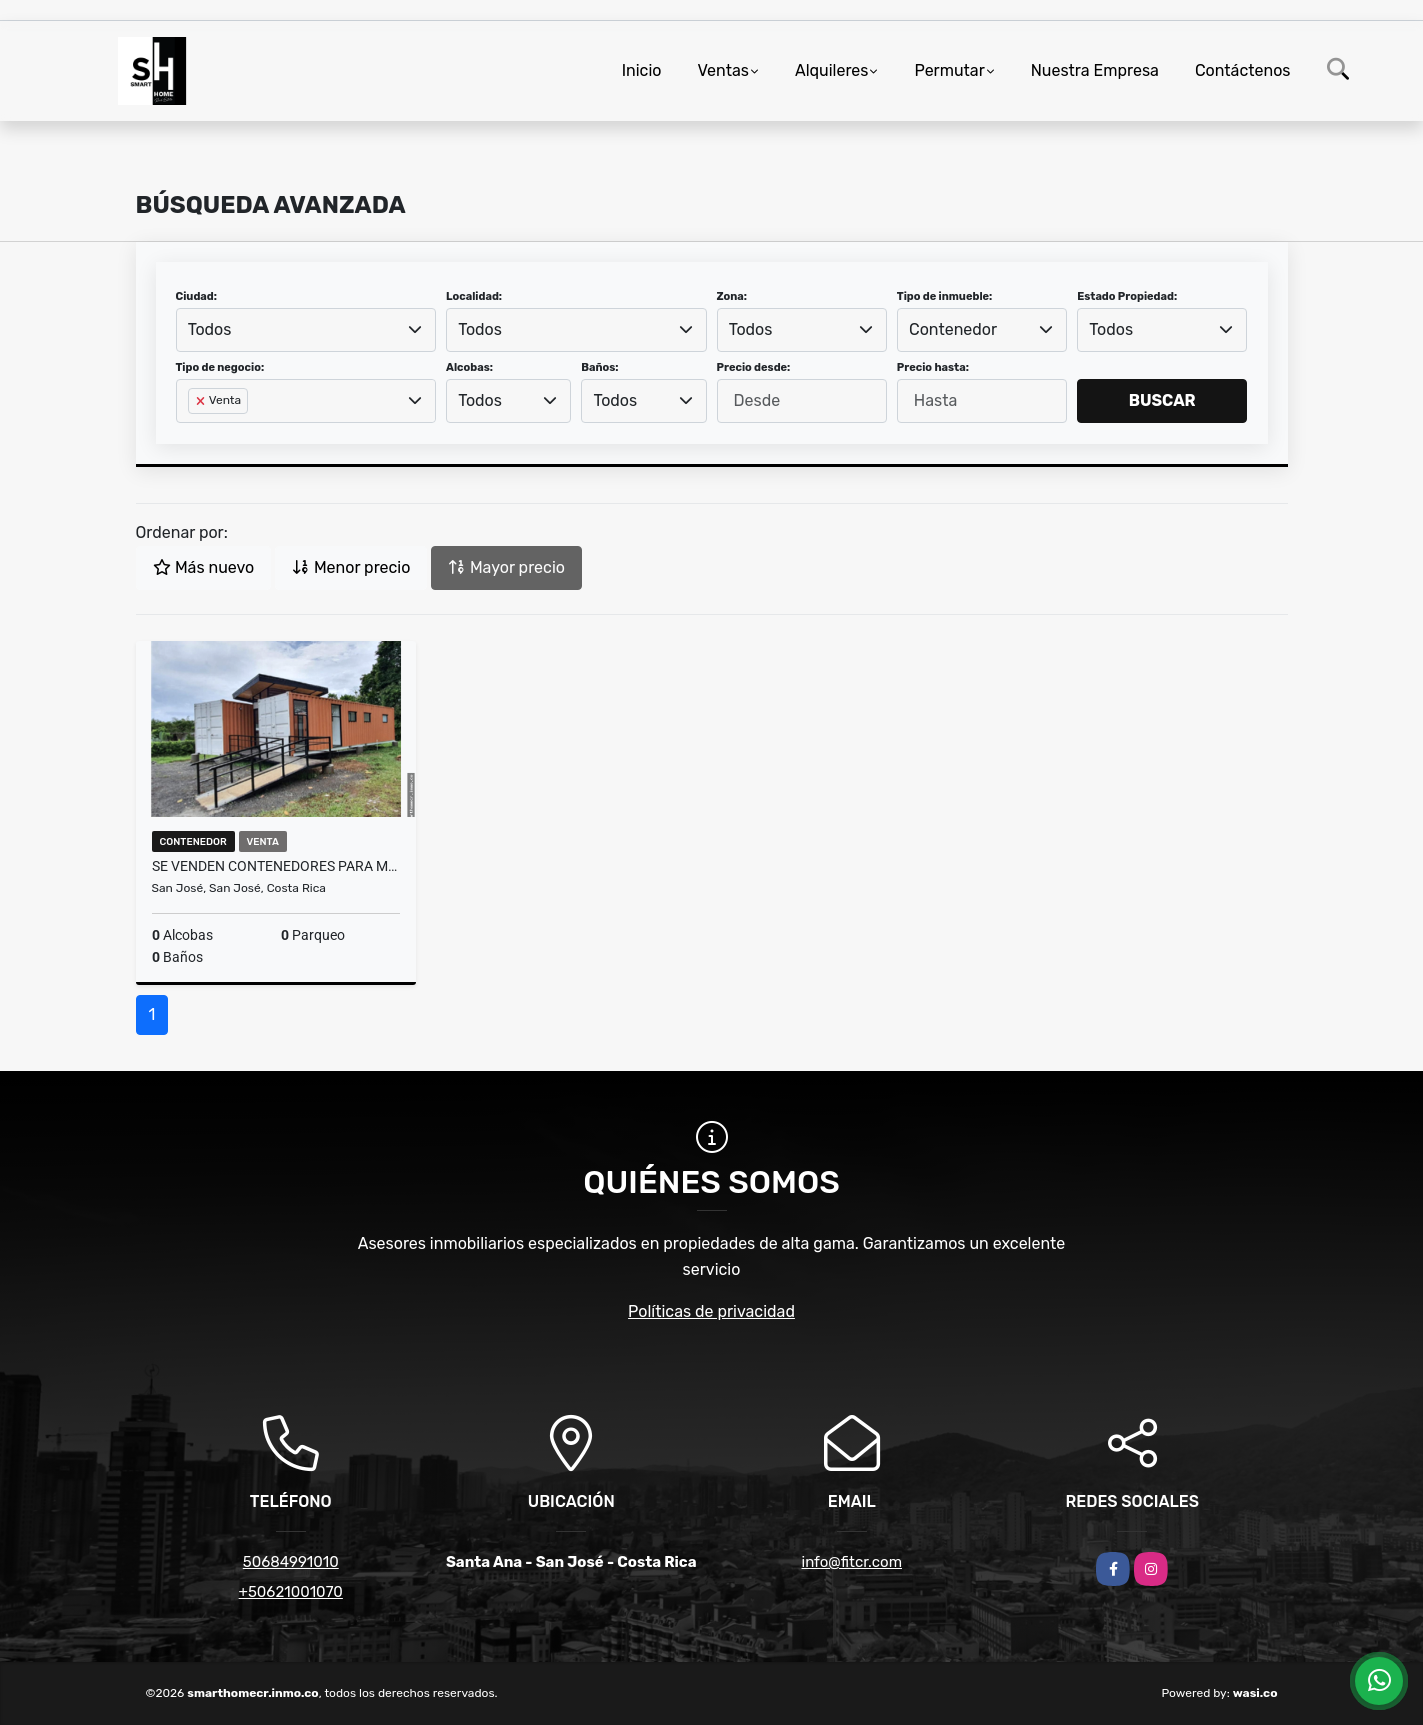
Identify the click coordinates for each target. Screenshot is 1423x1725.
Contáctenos (1243, 70)
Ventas (722, 70)
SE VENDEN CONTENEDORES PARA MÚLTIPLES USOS (276, 866)
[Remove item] (202, 401)
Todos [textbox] (210, 329)
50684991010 (291, 1562)
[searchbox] (194, 433)
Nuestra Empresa (1095, 70)
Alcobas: (469, 367)
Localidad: (474, 296)
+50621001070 (291, 1592)
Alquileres (832, 70)
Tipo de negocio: (220, 367)
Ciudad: (197, 296)
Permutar (949, 70)
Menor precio (351, 567)
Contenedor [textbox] (953, 329)
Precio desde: (754, 367)
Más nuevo (203, 567)
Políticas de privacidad (711, 1311)
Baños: (599, 367)
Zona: (732, 296)
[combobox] (306, 330)
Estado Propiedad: (1127, 296)
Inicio (642, 70)
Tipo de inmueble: (944, 296)
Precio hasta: (933, 367)
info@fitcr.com (852, 1562)
